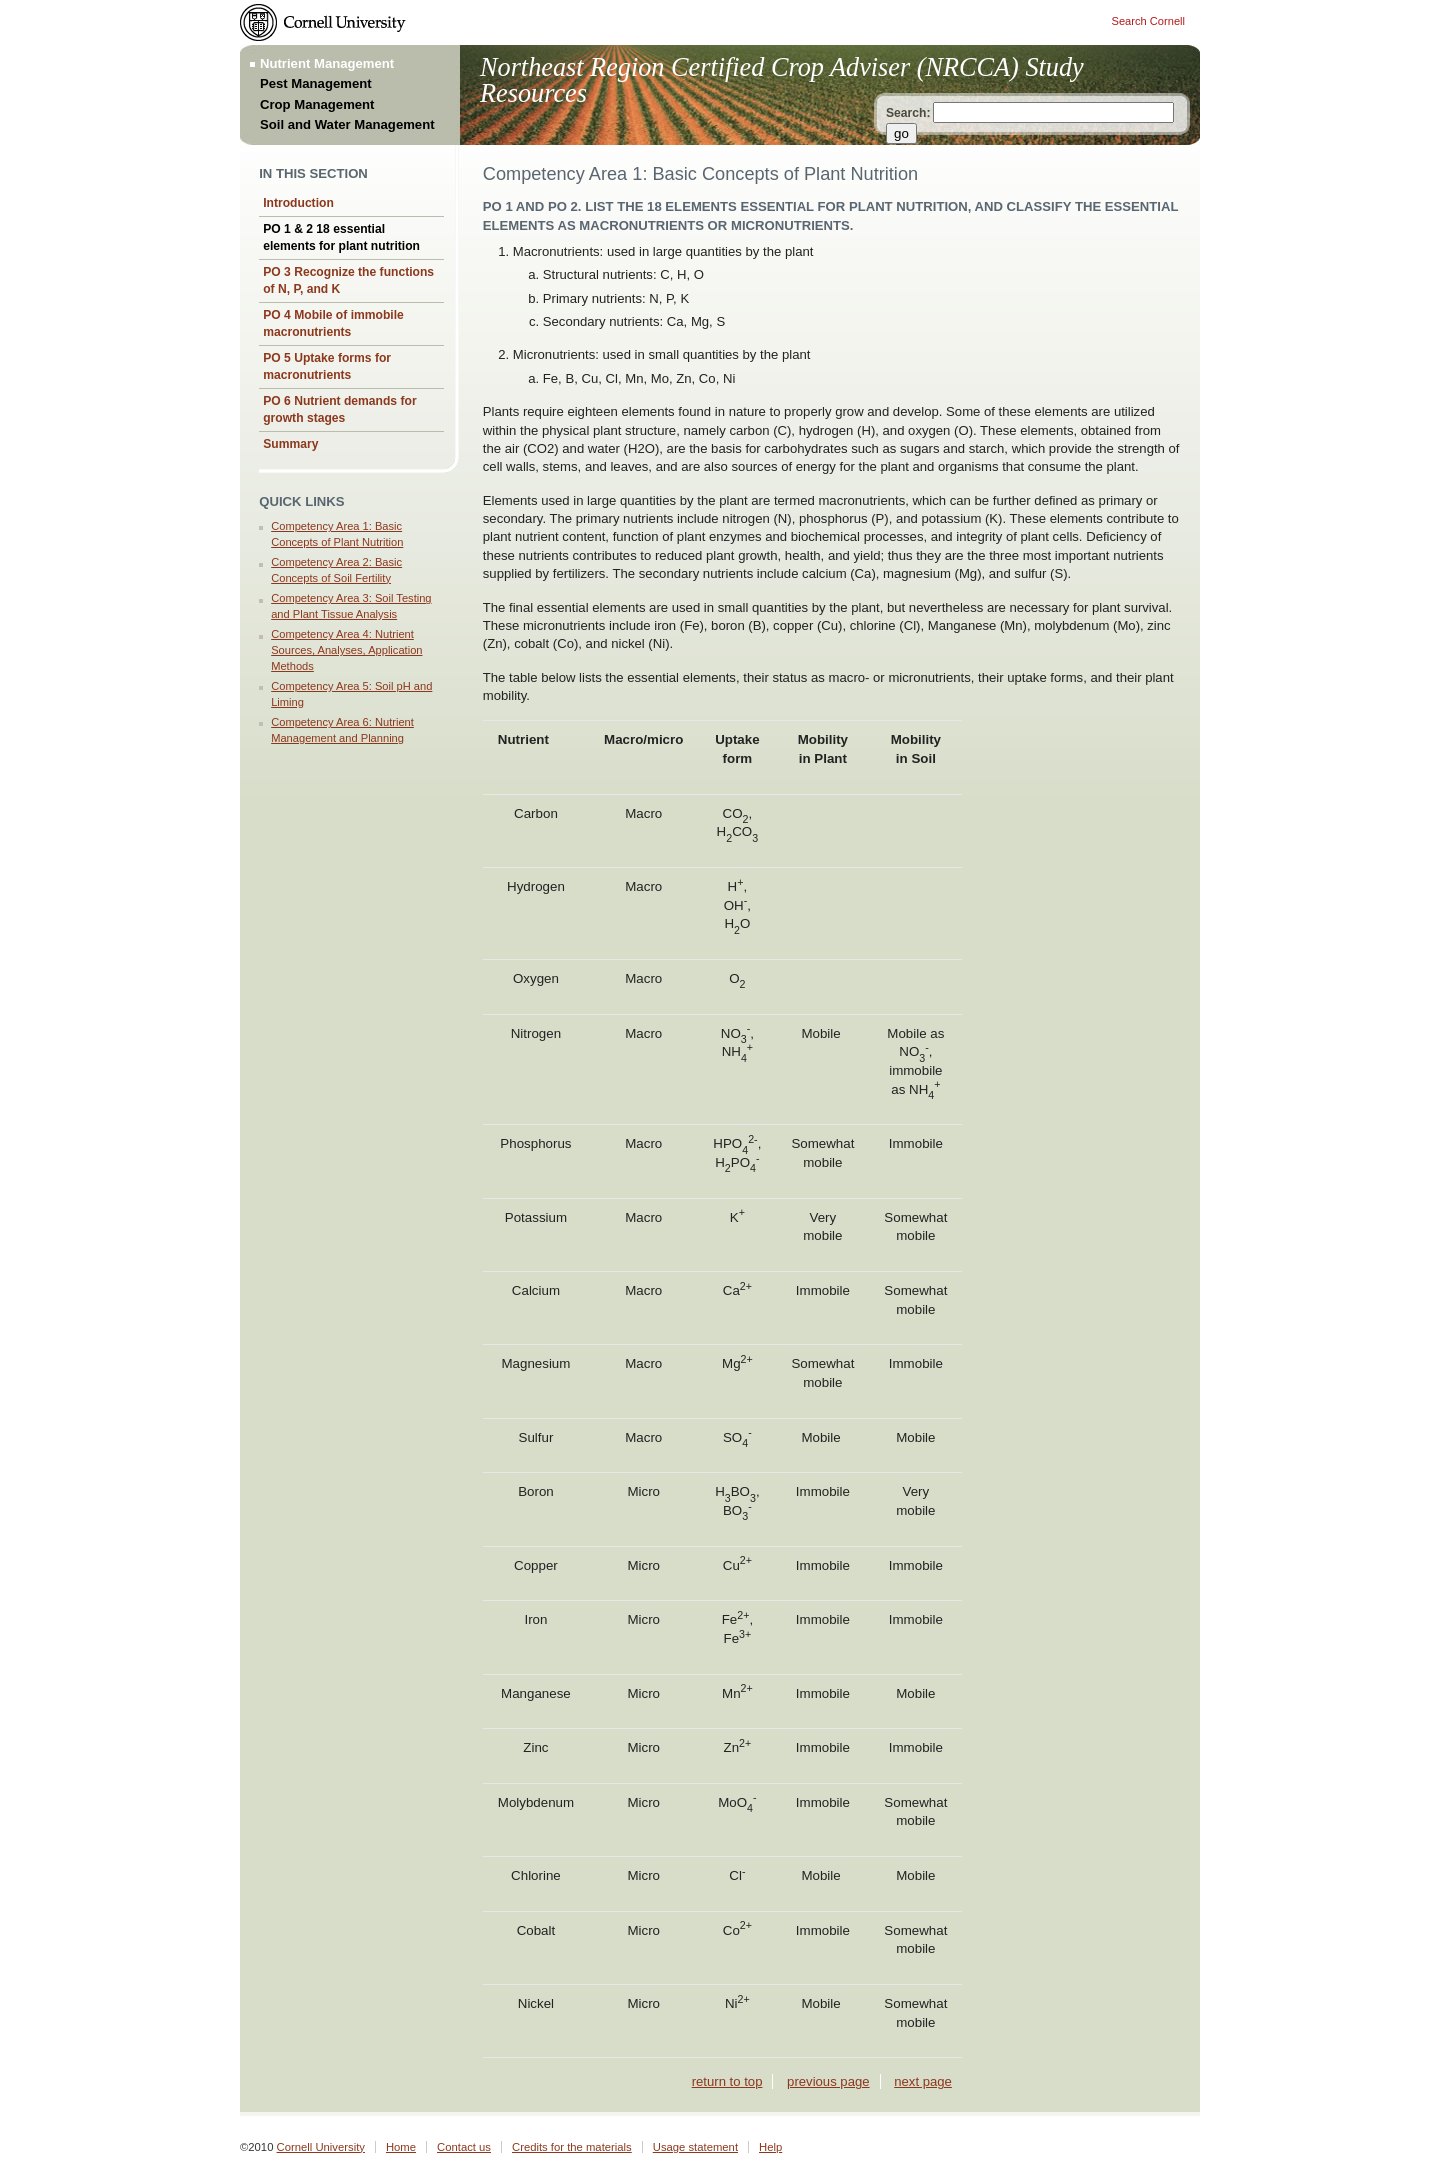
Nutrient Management (327, 63)
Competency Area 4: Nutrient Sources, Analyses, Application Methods (346, 649)
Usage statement (695, 2147)
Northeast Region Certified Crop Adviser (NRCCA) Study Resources (782, 80)
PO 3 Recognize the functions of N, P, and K (348, 280)
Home (401, 2147)
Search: (908, 113)
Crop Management (317, 104)
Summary (290, 444)
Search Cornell (1148, 21)
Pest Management (316, 83)
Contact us (464, 2147)
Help (770, 2147)
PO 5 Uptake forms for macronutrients (327, 366)
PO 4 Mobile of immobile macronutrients (333, 323)
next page (923, 2081)
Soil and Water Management (347, 124)
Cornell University (321, 2147)
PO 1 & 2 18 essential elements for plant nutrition (341, 237)
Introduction (298, 203)
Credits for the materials (572, 2147)
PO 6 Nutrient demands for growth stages (339, 409)
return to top (727, 2081)
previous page (828, 2081)
